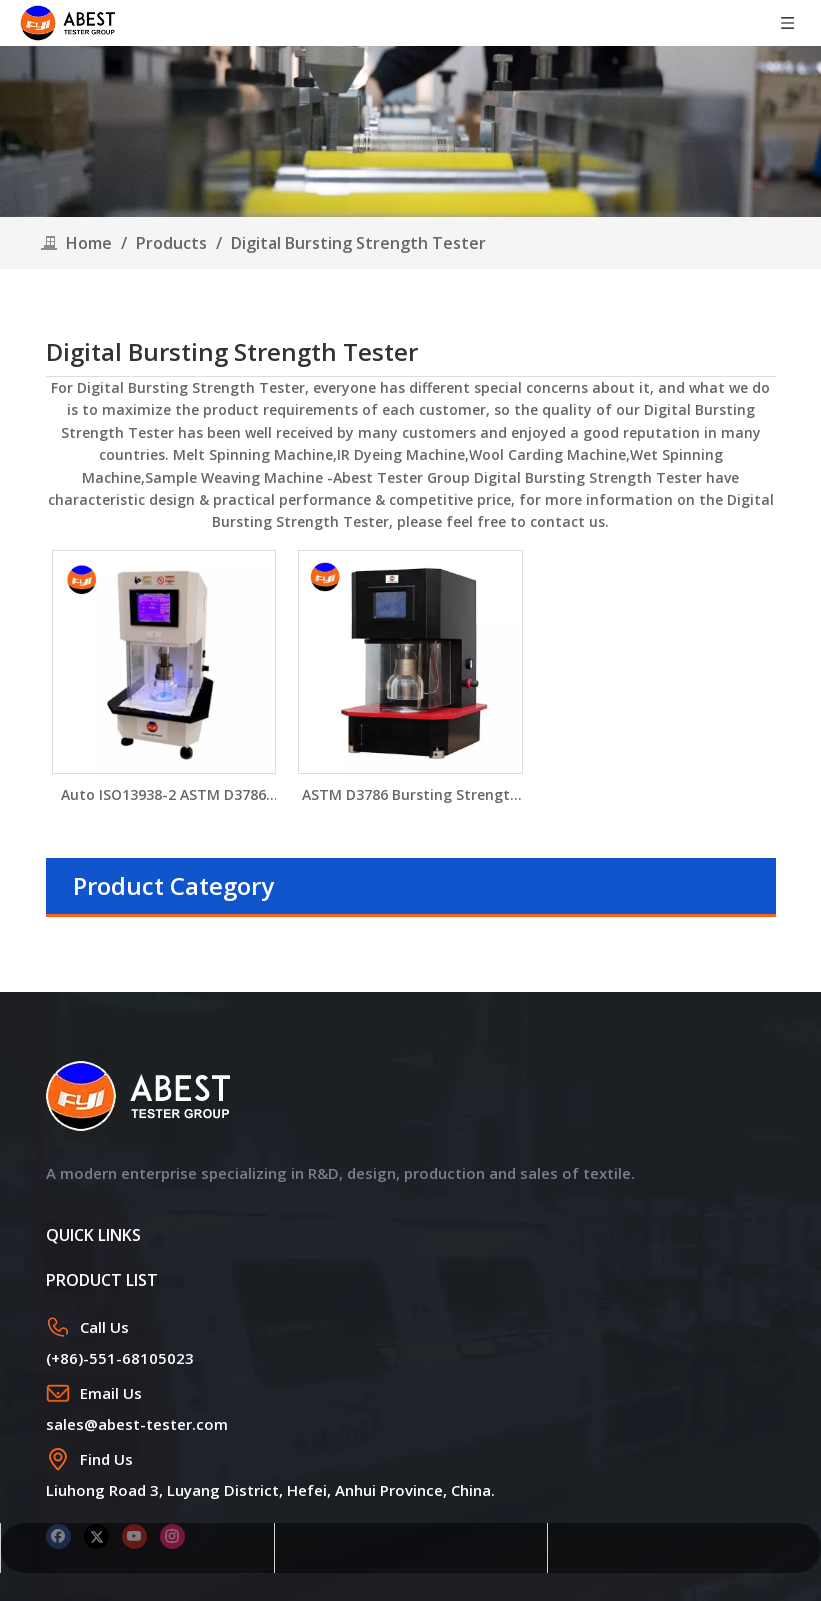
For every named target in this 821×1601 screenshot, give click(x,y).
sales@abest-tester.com (137, 1424)
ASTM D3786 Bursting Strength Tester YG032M (410, 795)
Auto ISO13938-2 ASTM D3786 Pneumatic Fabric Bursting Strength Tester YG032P (163, 795)
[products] (410, 131)
